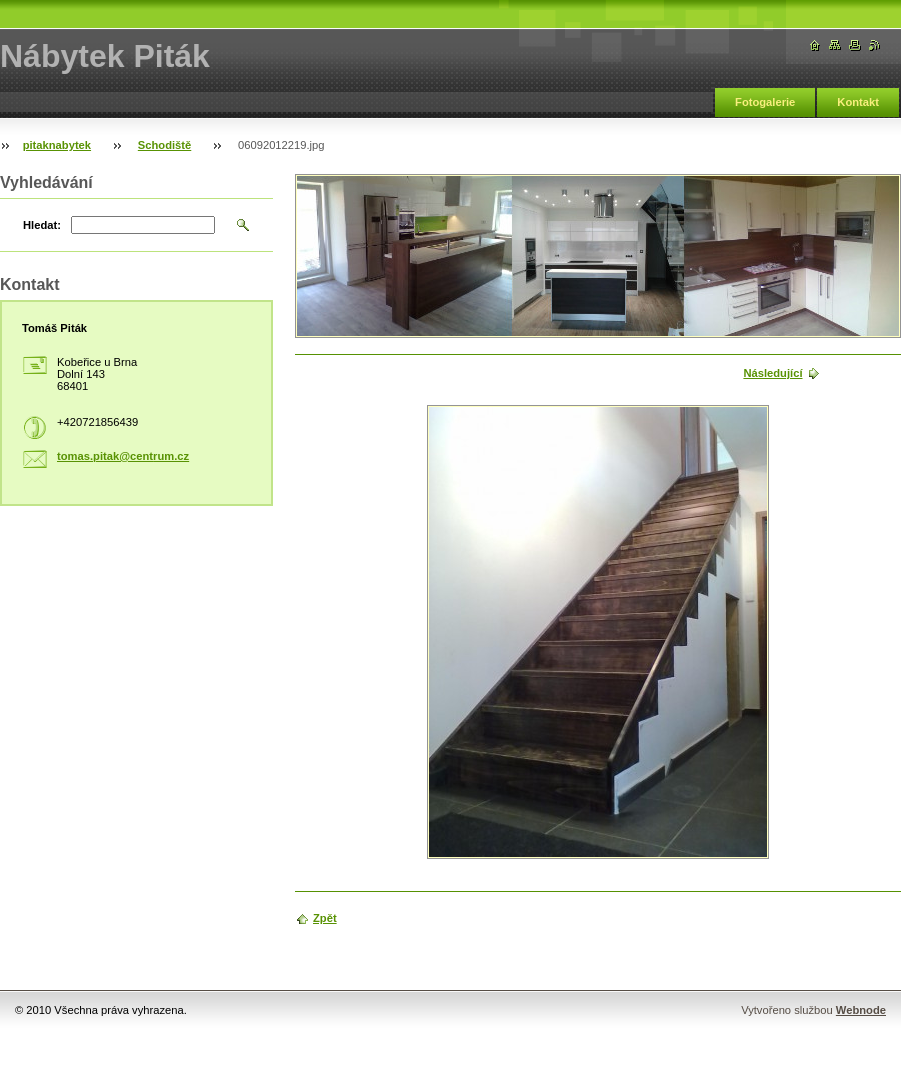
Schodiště (164, 145)
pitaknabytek (57, 145)
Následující (772, 373)
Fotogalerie (765, 102)
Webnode (861, 1010)
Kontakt (858, 102)
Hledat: (42, 225)
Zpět (325, 918)
